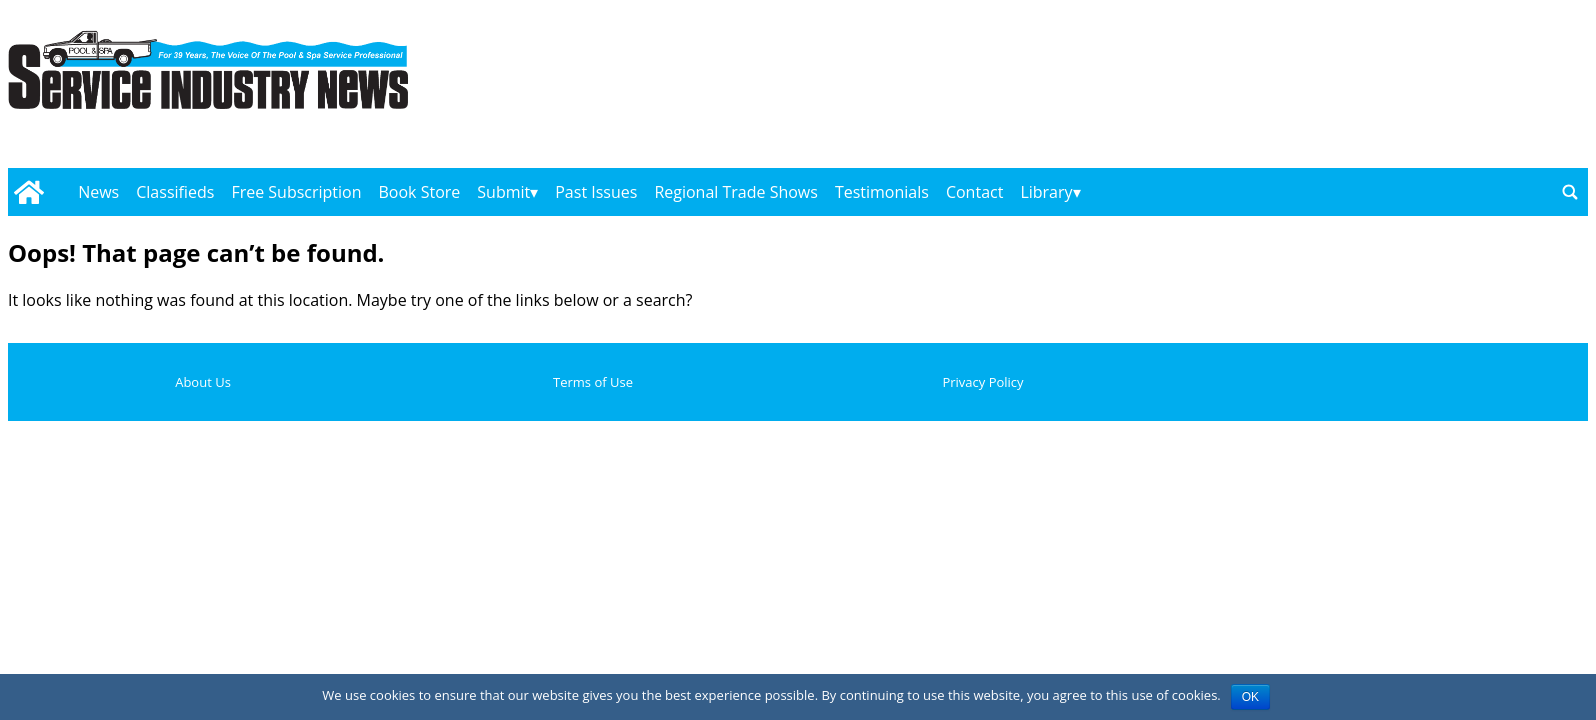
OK (1250, 697)
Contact (974, 192)
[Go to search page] (1570, 192)
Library (1046, 192)
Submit (503, 192)
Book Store (420, 192)
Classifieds (175, 192)
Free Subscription (296, 192)
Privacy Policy (982, 382)
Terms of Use (593, 382)
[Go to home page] (28, 192)
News (98, 192)
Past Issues (596, 192)
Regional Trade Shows (736, 192)
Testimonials (882, 192)
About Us (203, 382)
